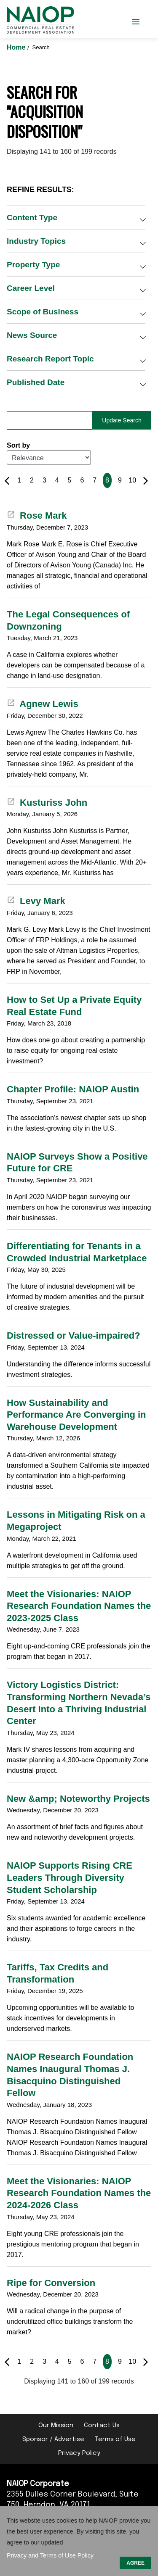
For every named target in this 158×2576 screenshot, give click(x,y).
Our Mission (55, 2425)
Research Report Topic (50, 358)
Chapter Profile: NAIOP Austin (73, 1089)
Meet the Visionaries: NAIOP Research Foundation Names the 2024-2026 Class (79, 2193)
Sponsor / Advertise (53, 2439)
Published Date (35, 382)
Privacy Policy (79, 2453)
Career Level (31, 288)
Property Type (33, 264)
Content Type (32, 217)
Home (17, 47)
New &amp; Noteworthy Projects (78, 1798)
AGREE (135, 2563)
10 (132, 480)
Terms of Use (115, 2439)
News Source (32, 335)
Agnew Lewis (42, 704)
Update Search (121, 420)
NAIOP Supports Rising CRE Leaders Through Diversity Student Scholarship (69, 1877)
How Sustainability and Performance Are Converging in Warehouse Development (76, 1414)
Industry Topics (36, 241)
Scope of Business (42, 311)
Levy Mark (36, 901)
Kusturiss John (47, 802)
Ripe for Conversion (51, 2283)
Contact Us (102, 2425)
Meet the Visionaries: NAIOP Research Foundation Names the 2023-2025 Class (79, 1606)
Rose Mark (37, 515)
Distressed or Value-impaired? (73, 1335)
